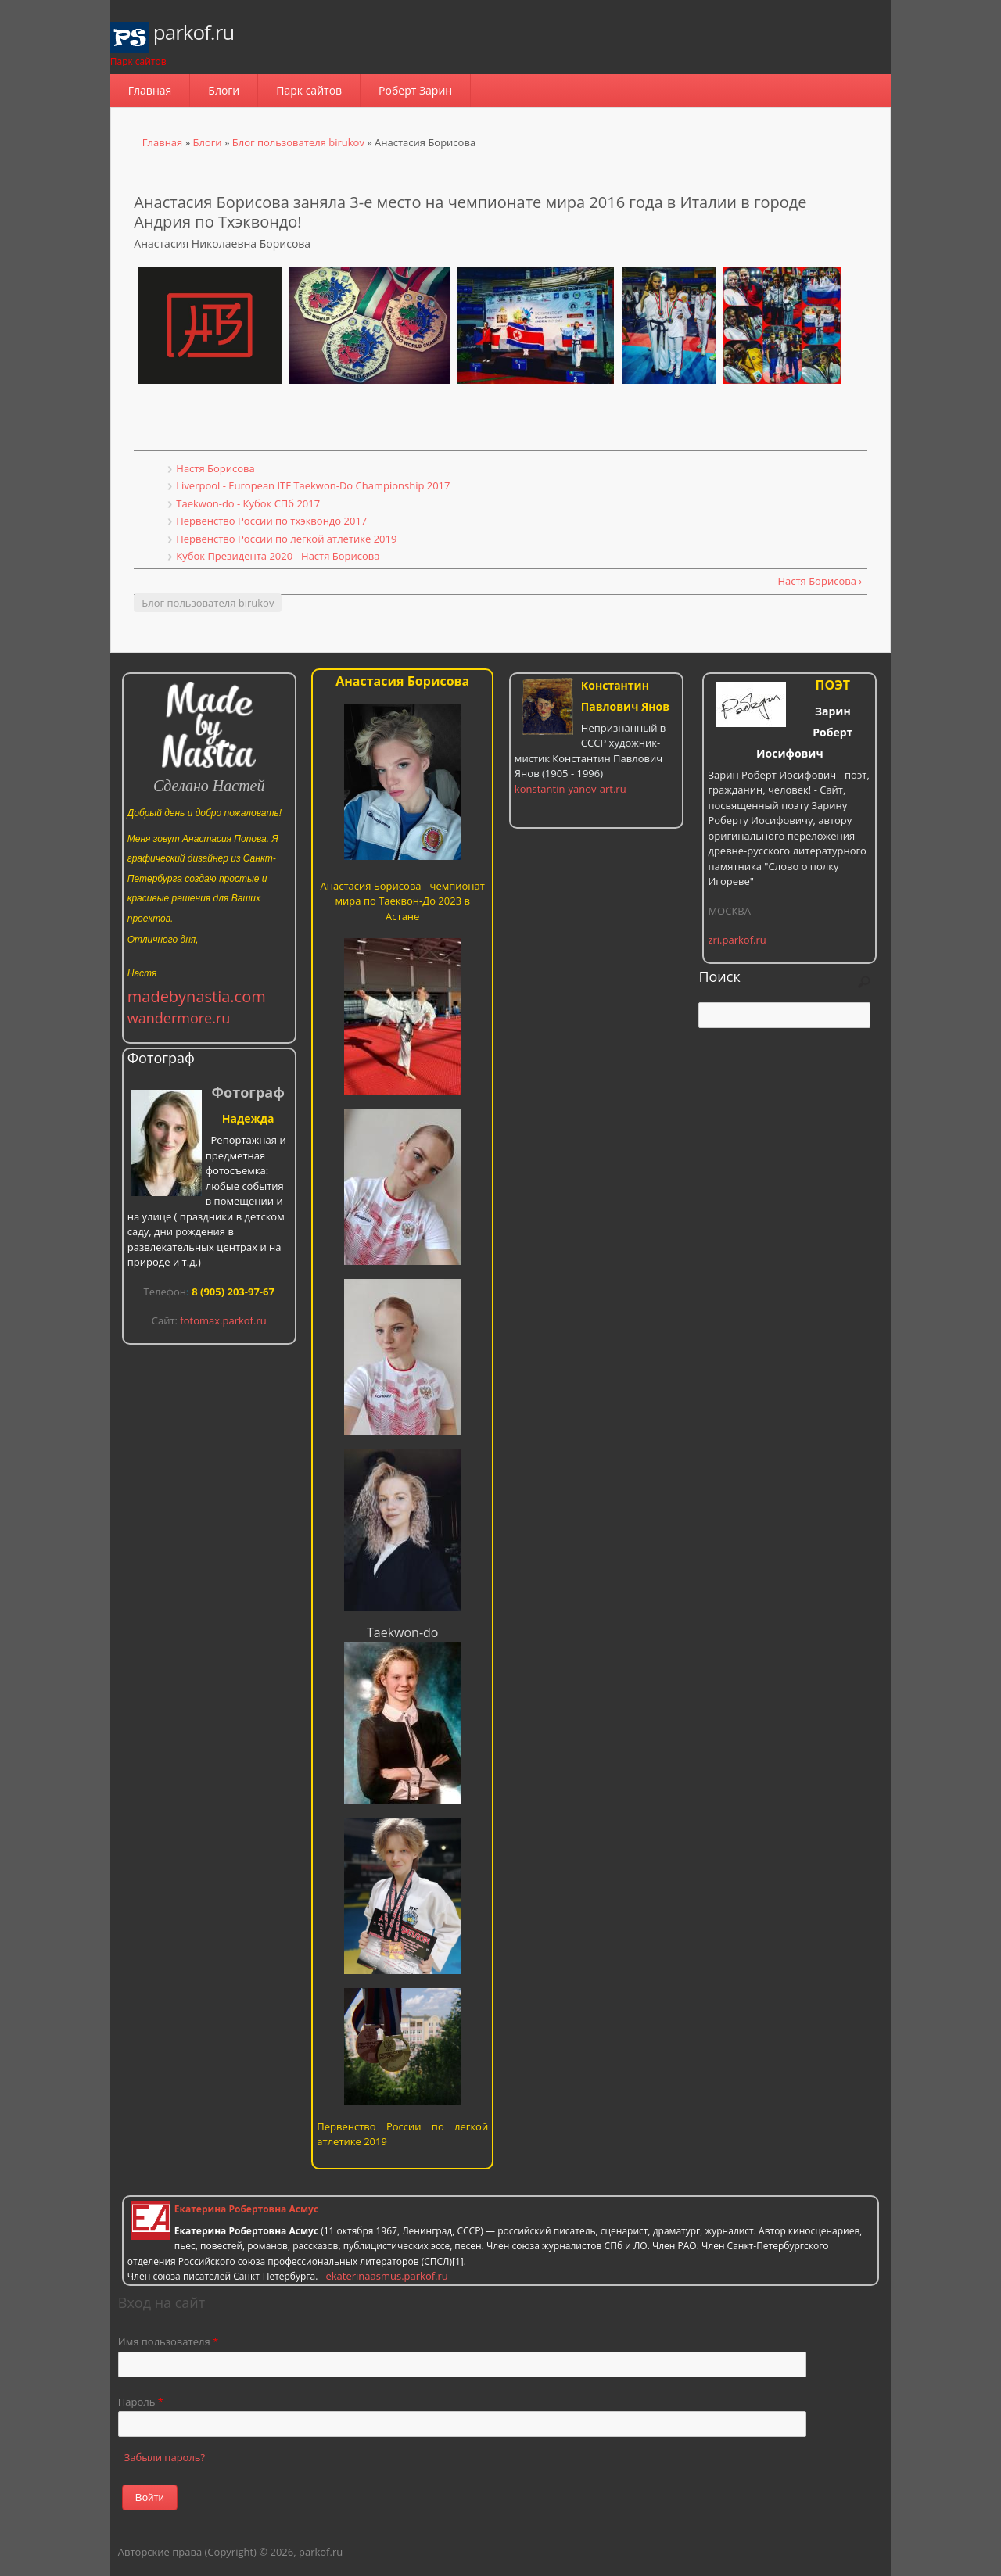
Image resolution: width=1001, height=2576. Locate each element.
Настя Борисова (215, 468)
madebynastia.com (196, 996)
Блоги (223, 90)
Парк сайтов (309, 90)
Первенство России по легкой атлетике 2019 (286, 539)
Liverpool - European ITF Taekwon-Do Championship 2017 (313, 485)
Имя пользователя (168, 2341)
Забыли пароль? (164, 2457)
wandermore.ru (179, 1018)
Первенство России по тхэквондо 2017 (271, 521)
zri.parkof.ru (737, 940)
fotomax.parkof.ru (223, 1320)
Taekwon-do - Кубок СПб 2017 (248, 503)
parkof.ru (193, 32)
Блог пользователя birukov (298, 142)
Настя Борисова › (819, 581)
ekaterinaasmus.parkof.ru (386, 2276)
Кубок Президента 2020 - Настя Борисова (277, 556)
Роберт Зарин (415, 90)
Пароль (140, 2402)
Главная (150, 90)
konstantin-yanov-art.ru (570, 789)
